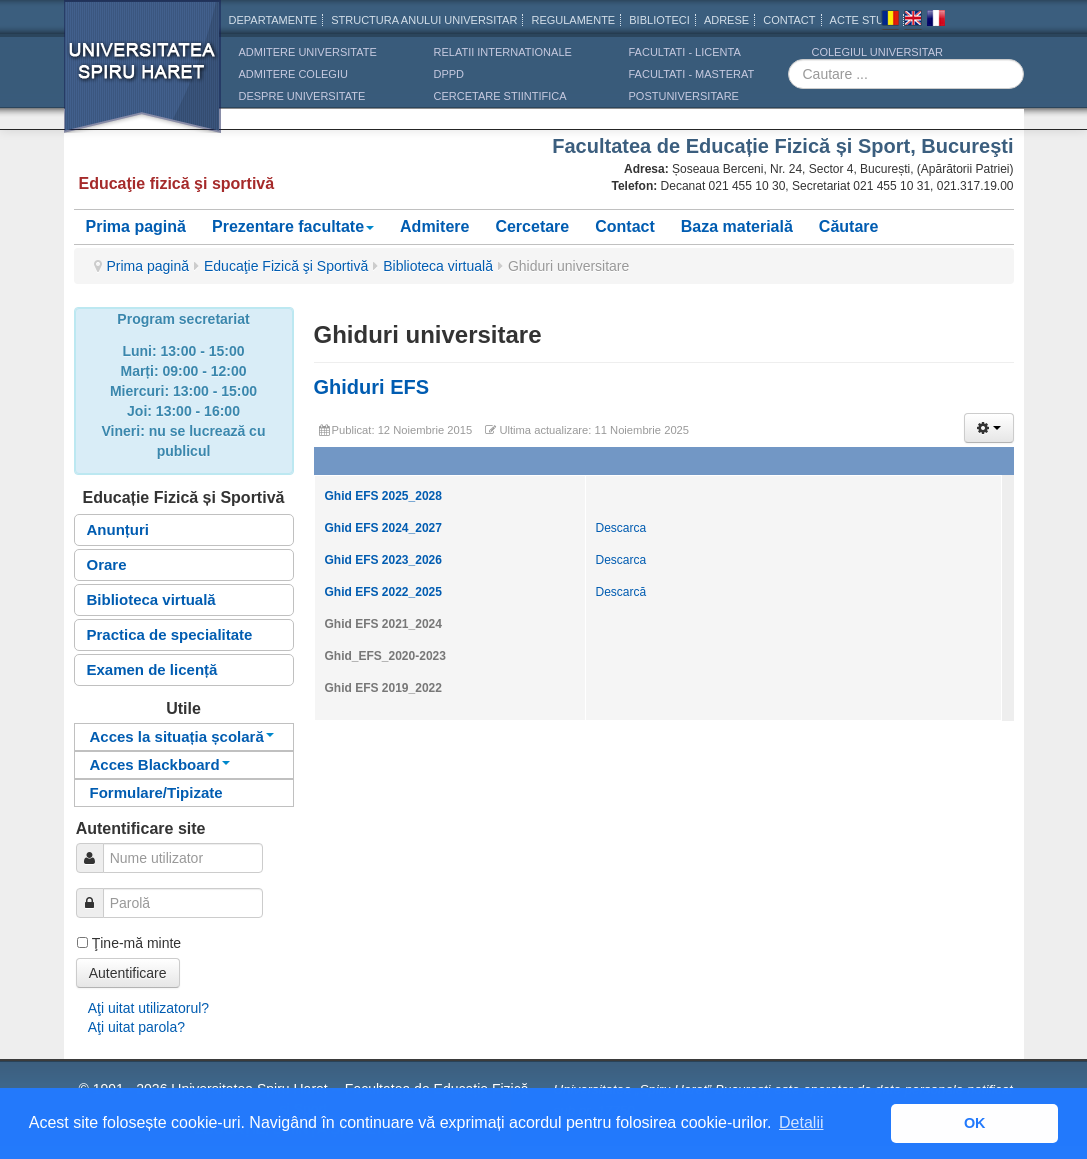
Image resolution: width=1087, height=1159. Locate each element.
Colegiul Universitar (877, 52)
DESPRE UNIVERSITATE (302, 96)
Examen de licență (152, 669)
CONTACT (789, 20)
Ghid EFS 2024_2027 (383, 528)
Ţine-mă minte (136, 943)
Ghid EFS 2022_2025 (383, 592)
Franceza (936, 21)
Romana (890, 21)
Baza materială (737, 226)
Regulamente (573, 20)
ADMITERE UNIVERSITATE (308, 52)
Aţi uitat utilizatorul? (148, 1008)
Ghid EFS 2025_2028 (383, 496)
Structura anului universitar (424, 20)
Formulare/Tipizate (156, 792)
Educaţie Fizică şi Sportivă (286, 266)
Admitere (434, 226)
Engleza (913, 21)
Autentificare (128, 973)
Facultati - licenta (685, 52)
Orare (107, 564)
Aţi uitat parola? (136, 1027)
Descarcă (621, 592)
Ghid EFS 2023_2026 (383, 560)
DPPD (449, 74)
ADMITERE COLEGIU (293, 74)
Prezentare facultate (293, 226)
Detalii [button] (801, 1122)
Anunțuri (118, 529)
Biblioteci (659, 20)
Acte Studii (864, 20)
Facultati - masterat (692, 74)
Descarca (621, 528)
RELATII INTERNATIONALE (503, 52)
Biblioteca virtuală (438, 266)
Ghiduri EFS (372, 387)
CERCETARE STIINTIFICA (500, 96)
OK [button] (975, 1123)
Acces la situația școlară (182, 736)
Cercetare (532, 226)
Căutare (849, 226)
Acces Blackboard (160, 764)
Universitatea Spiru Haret (143, 79)
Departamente (273, 20)
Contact (625, 226)
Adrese (726, 20)
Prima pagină (136, 226)
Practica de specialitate (170, 634)
